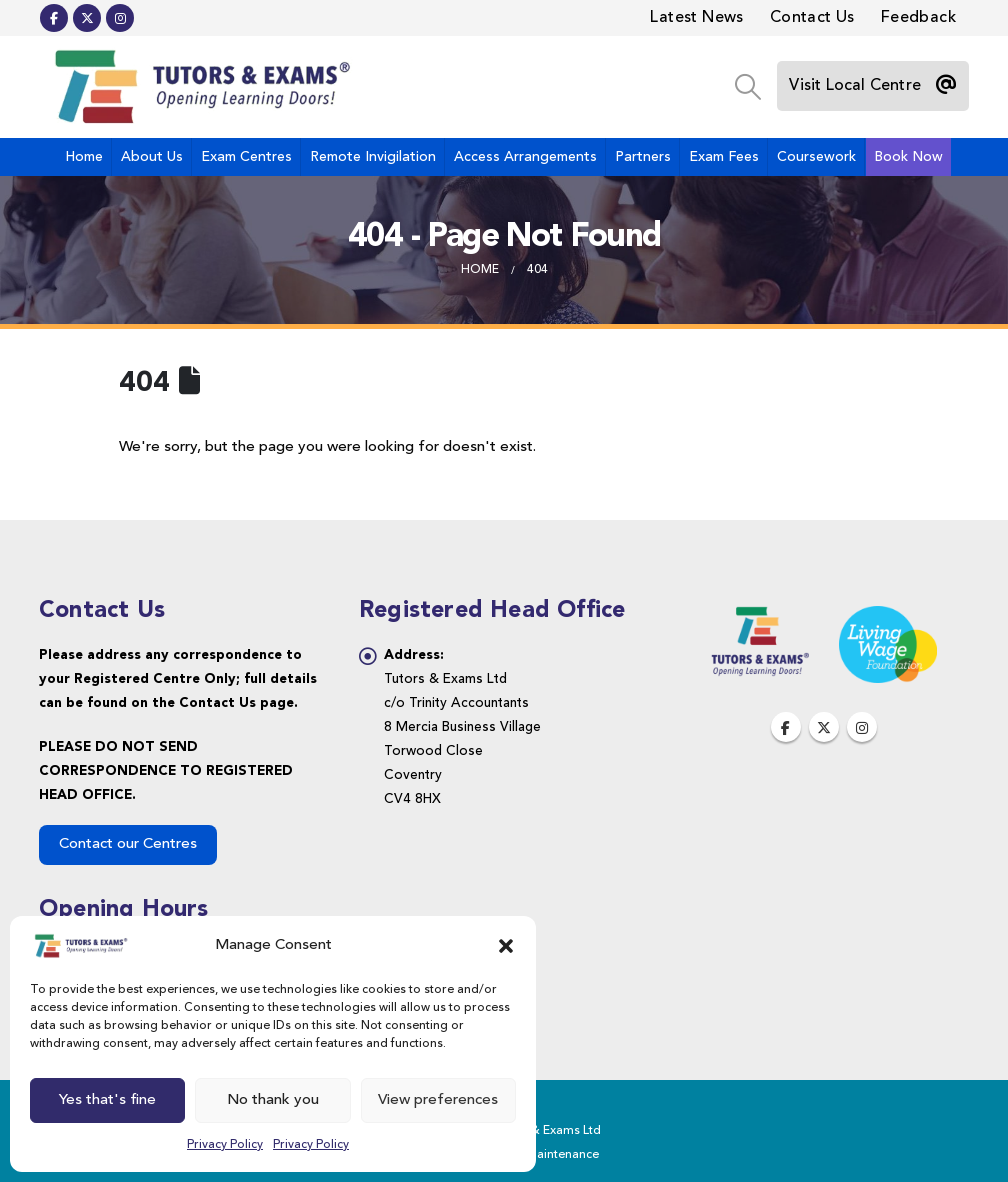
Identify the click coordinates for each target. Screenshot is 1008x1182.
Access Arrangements (525, 157)
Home (84, 157)
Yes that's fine (107, 1100)
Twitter (824, 727)
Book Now (908, 157)
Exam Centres (246, 157)
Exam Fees (724, 157)
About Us (152, 157)
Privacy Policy (225, 1145)
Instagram (862, 727)
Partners (643, 157)
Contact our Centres (128, 844)
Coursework (816, 157)
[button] (506, 946)
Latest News (696, 18)
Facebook (786, 727)
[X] (87, 18)
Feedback (918, 18)
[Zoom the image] (760, 617)
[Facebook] (54, 18)
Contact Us (812, 18)
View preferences (438, 1100)
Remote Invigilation (373, 157)
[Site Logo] (199, 87)
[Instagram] (120, 18)
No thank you (273, 1100)
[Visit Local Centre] (873, 86)
